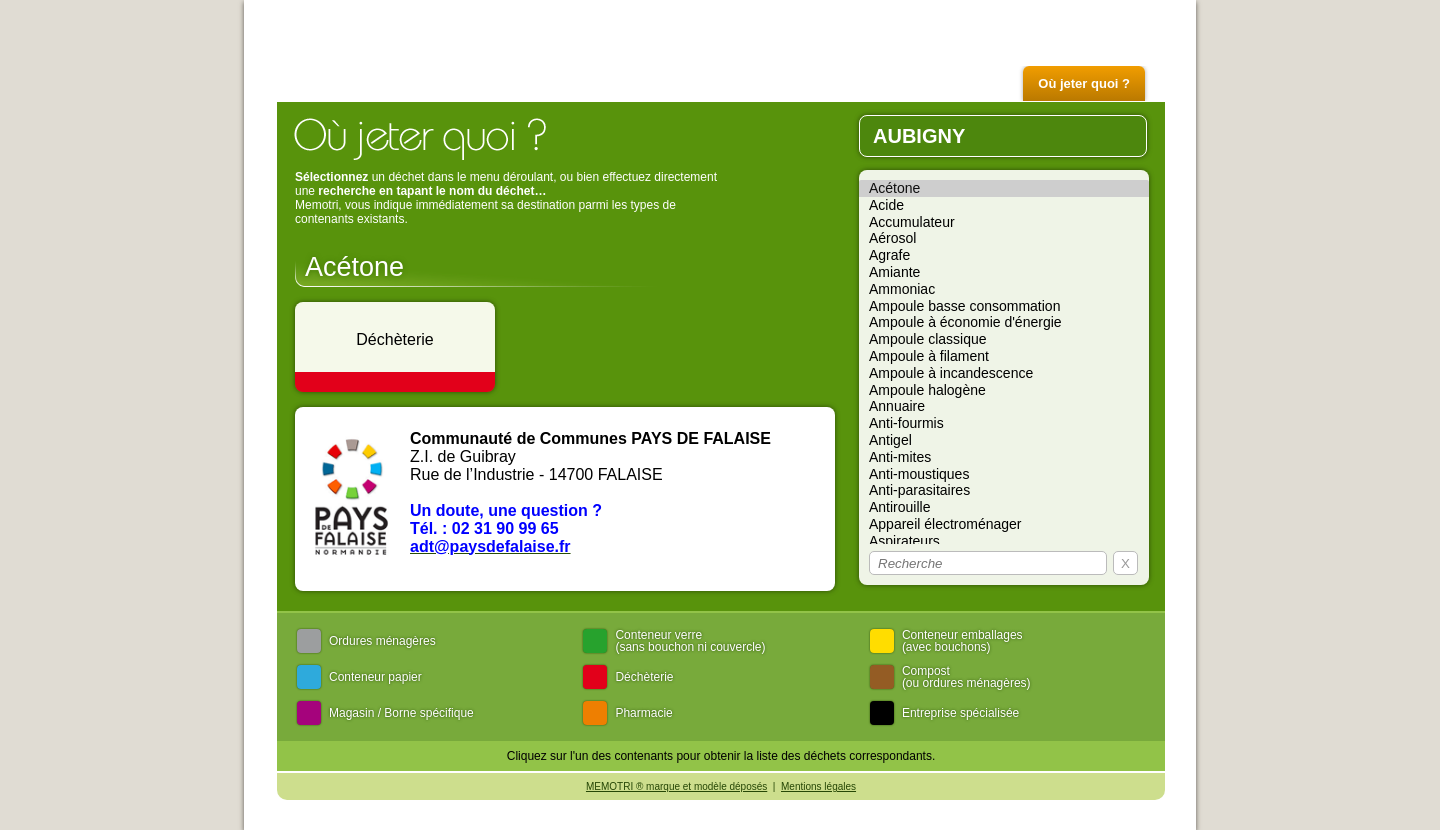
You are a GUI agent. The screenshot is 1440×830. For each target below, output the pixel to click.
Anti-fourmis (1004, 423)
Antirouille (1004, 507)
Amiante (1004, 272)
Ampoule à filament (1004, 356)
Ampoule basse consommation (1004, 306)
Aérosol (1004, 238)
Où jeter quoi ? (1084, 83)
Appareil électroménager (1004, 524)
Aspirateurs (1004, 541)
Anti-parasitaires (1004, 490)
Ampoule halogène (1004, 390)
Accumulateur (1004, 222)
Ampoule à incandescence (1004, 373)
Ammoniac (1004, 289)
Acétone (1004, 188)
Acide (1004, 205)
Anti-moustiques (1004, 474)
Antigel (1004, 440)
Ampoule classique (1004, 339)
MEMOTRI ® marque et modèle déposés (676, 786)
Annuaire (1004, 406)
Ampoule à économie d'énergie (1004, 322)
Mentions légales (818, 786)
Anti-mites (1004, 457)
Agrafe (1004, 255)
